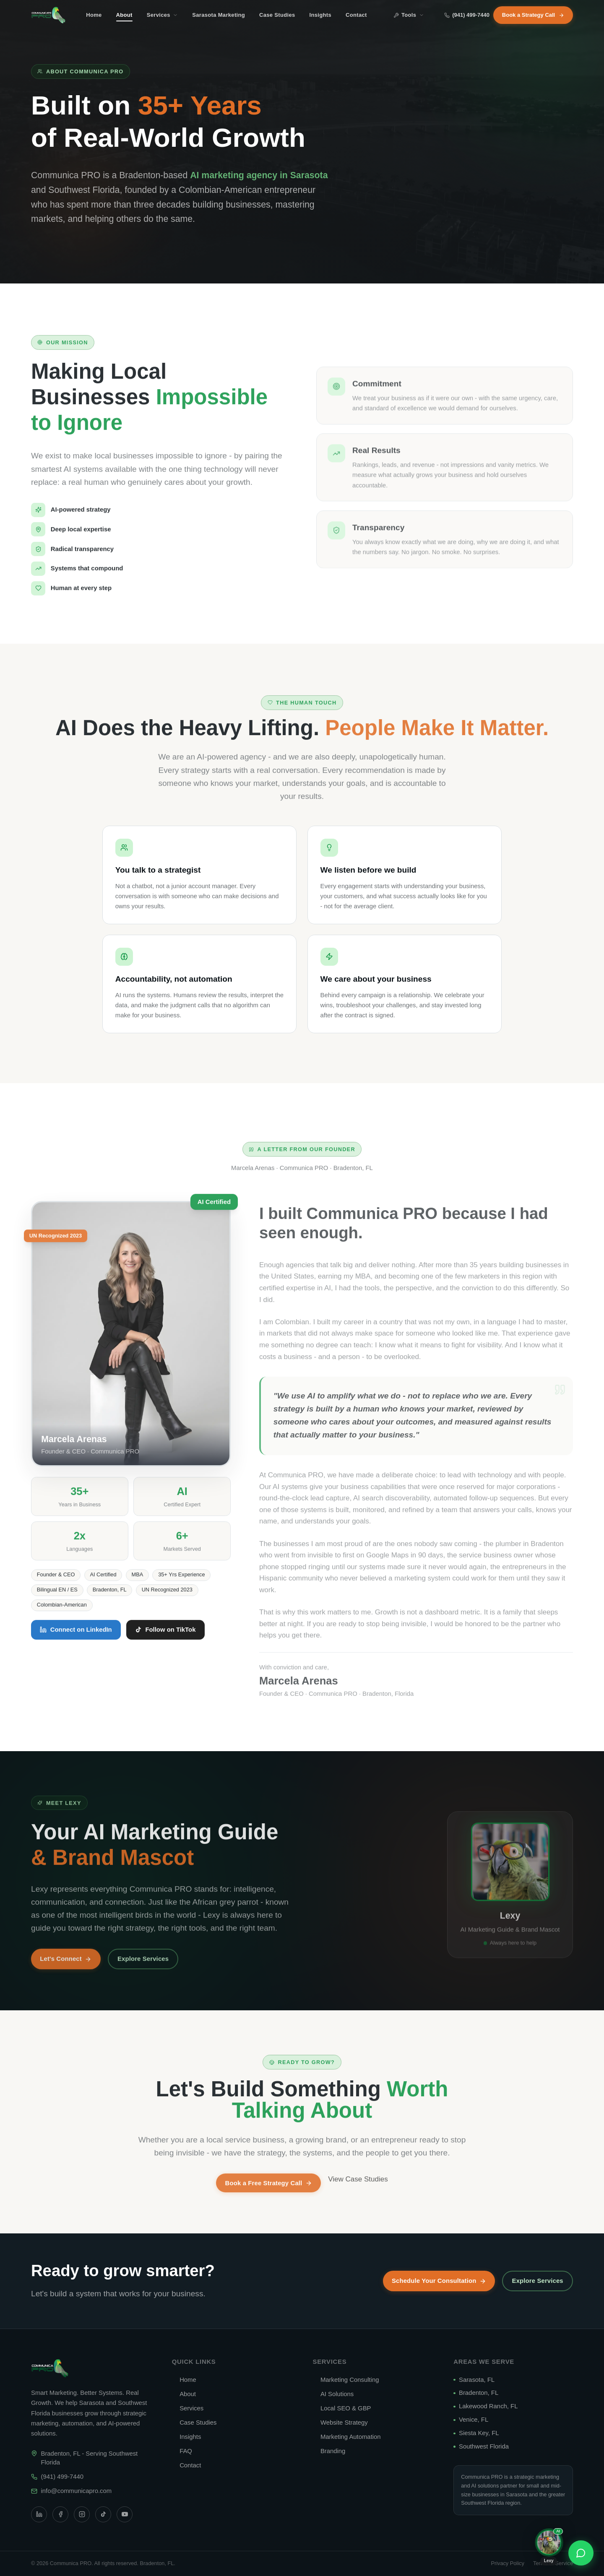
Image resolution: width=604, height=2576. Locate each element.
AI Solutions (333, 2394)
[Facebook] (60, 2514)
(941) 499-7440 (466, 15)
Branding (329, 2451)
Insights (320, 15)
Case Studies (277, 15)
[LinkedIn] (39, 2514)
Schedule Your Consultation (439, 2280)
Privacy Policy (507, 2563)
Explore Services (537, 2280)
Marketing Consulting (346, 2379)
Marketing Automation (347, 2436)
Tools (408, 15)
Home (94, 15)
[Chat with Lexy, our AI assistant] (549, 2548)
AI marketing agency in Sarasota (259, 175)
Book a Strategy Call (533, 15)
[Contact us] (581, 2553)
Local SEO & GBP (342, 2408)
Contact (356, 15)
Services (162, 15)
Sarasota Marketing (218, 15)
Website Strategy (340, 2422)
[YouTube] (125, 2514)
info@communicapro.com (76, 2491)
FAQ (182, 2451)
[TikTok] (103, 2514)
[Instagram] (82, 2514)
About (124, 16)
